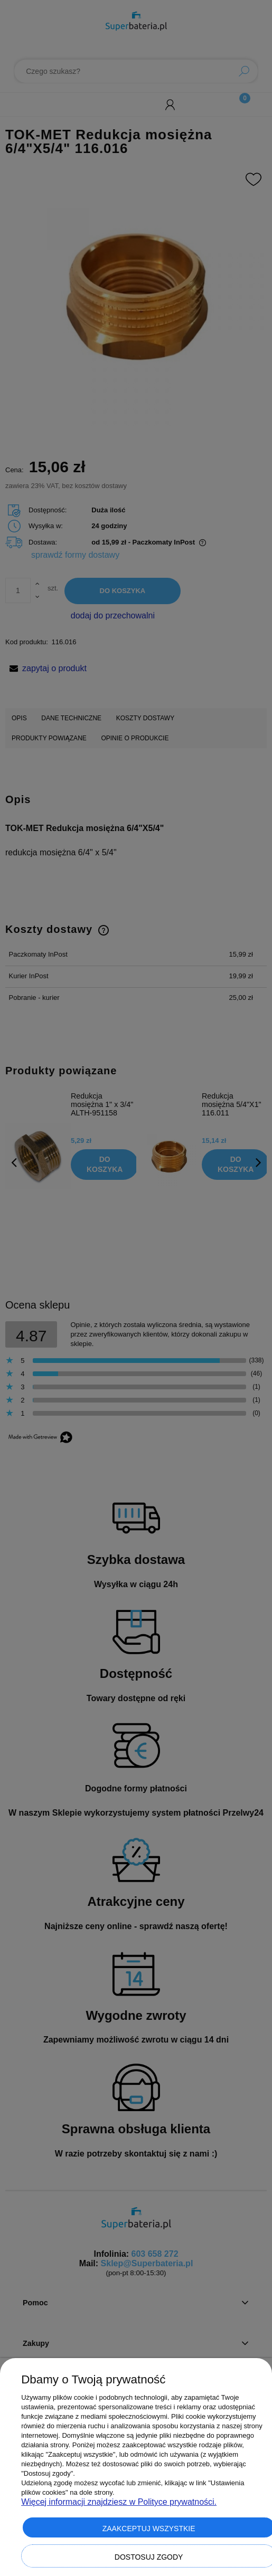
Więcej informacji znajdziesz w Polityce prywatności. (119, 2501)
